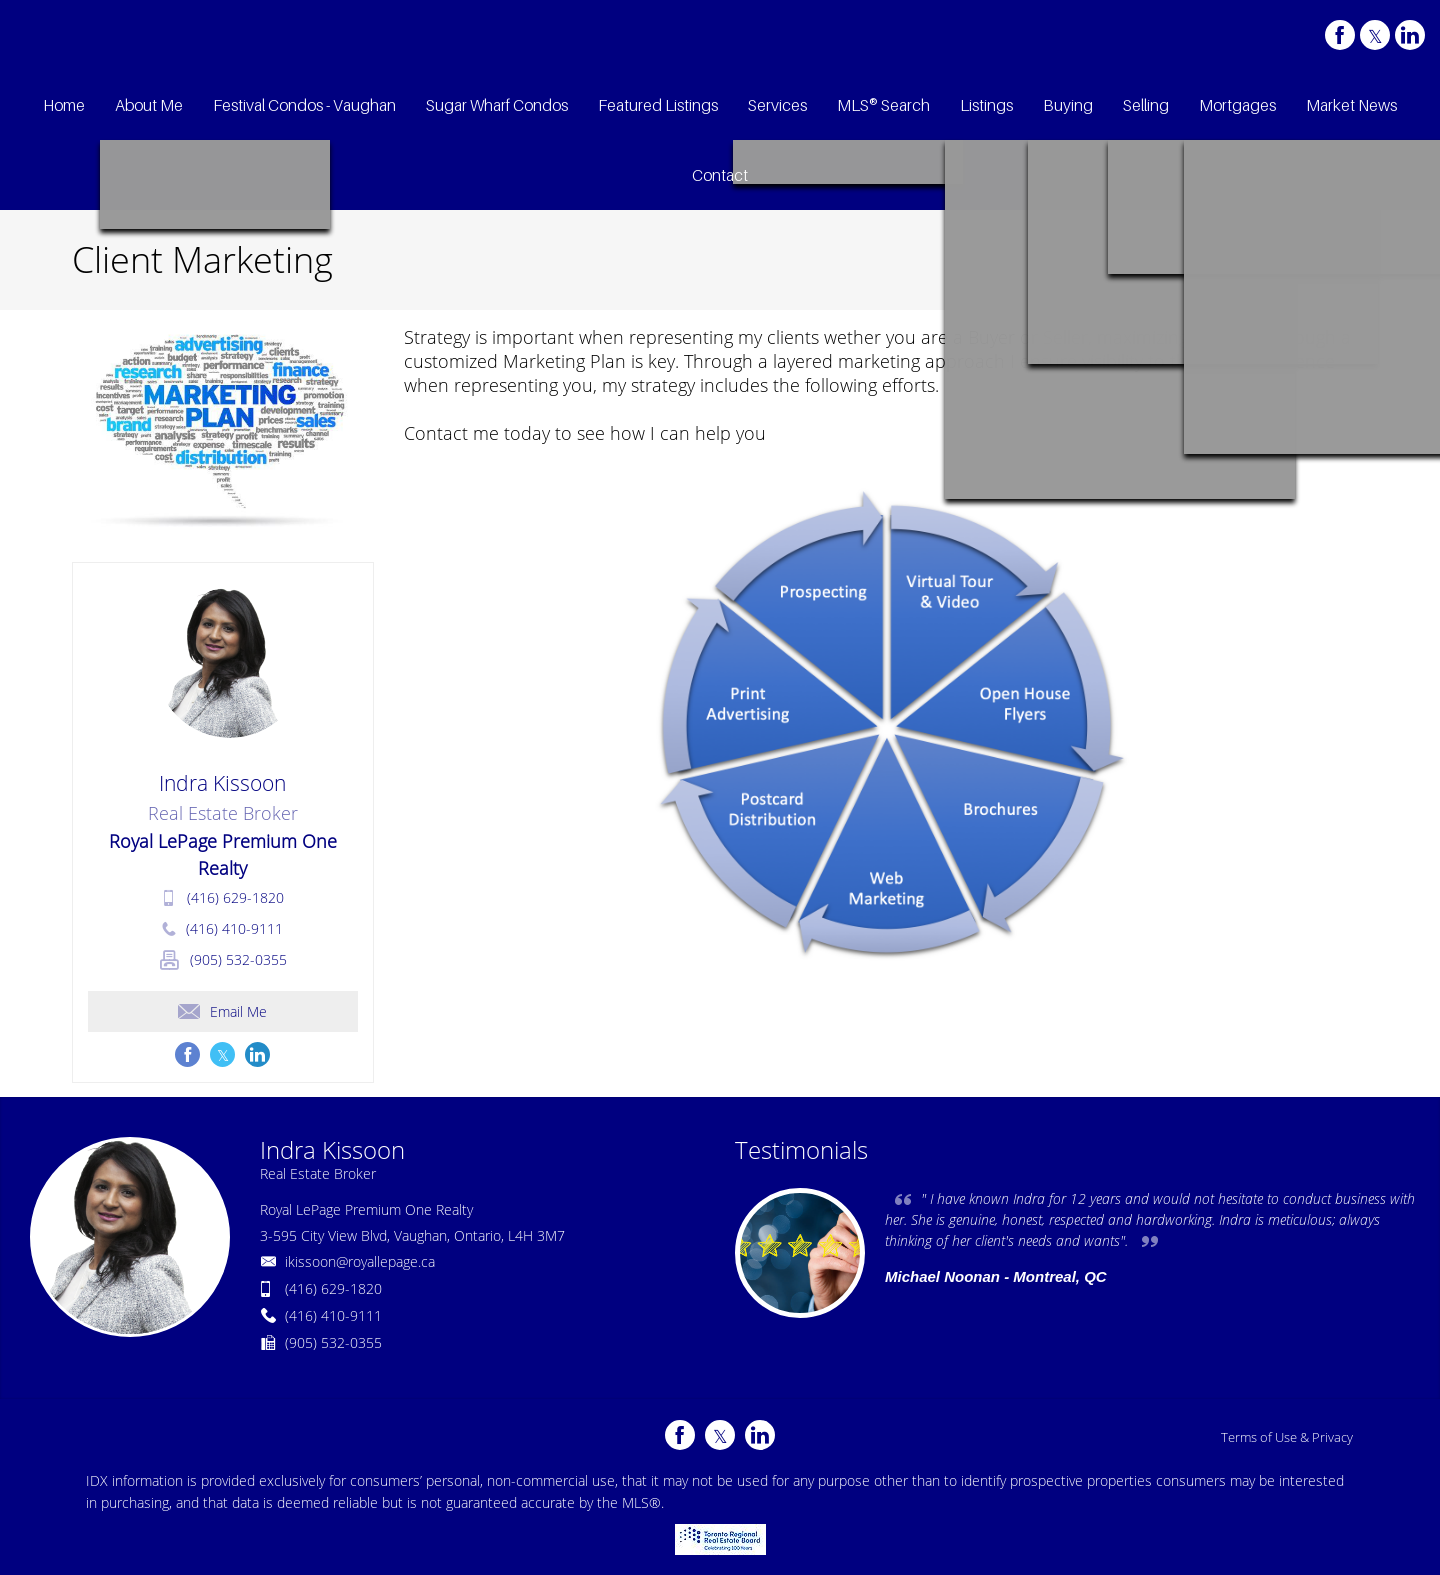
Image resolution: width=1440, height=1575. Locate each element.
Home (1226, 262)
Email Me (222, 1011)
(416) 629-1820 (235, 897)
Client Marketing (1311, 262)
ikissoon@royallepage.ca (360, 1261)
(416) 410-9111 (234, 928)
